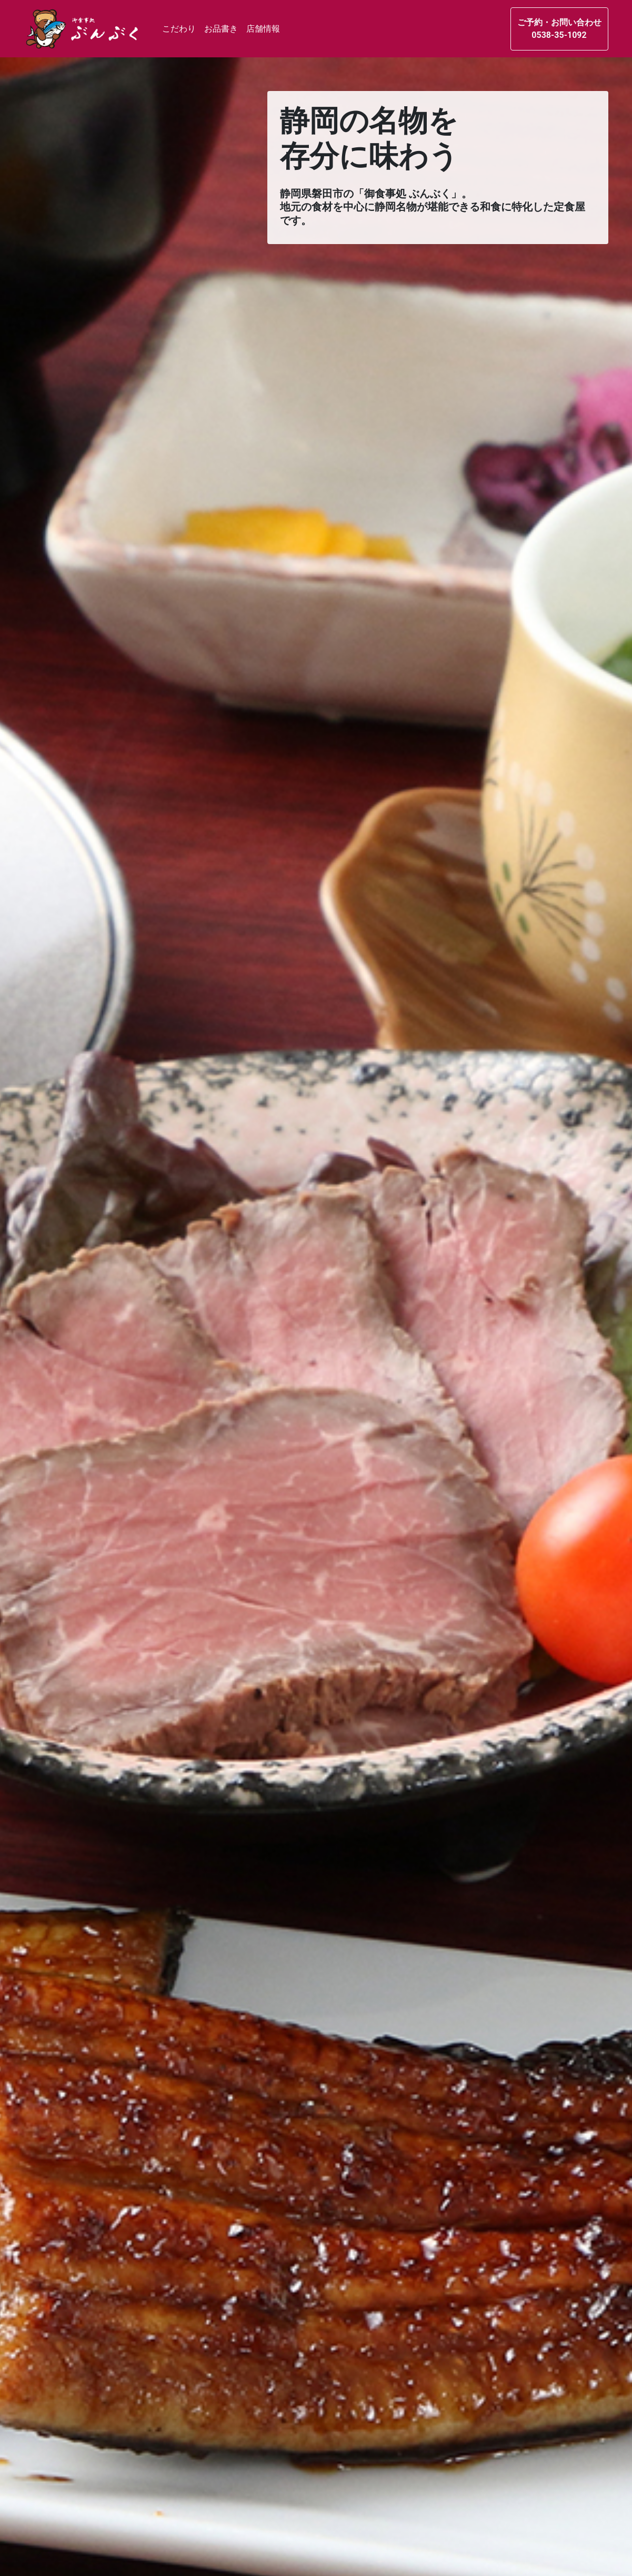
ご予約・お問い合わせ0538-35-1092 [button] (559, 28)
